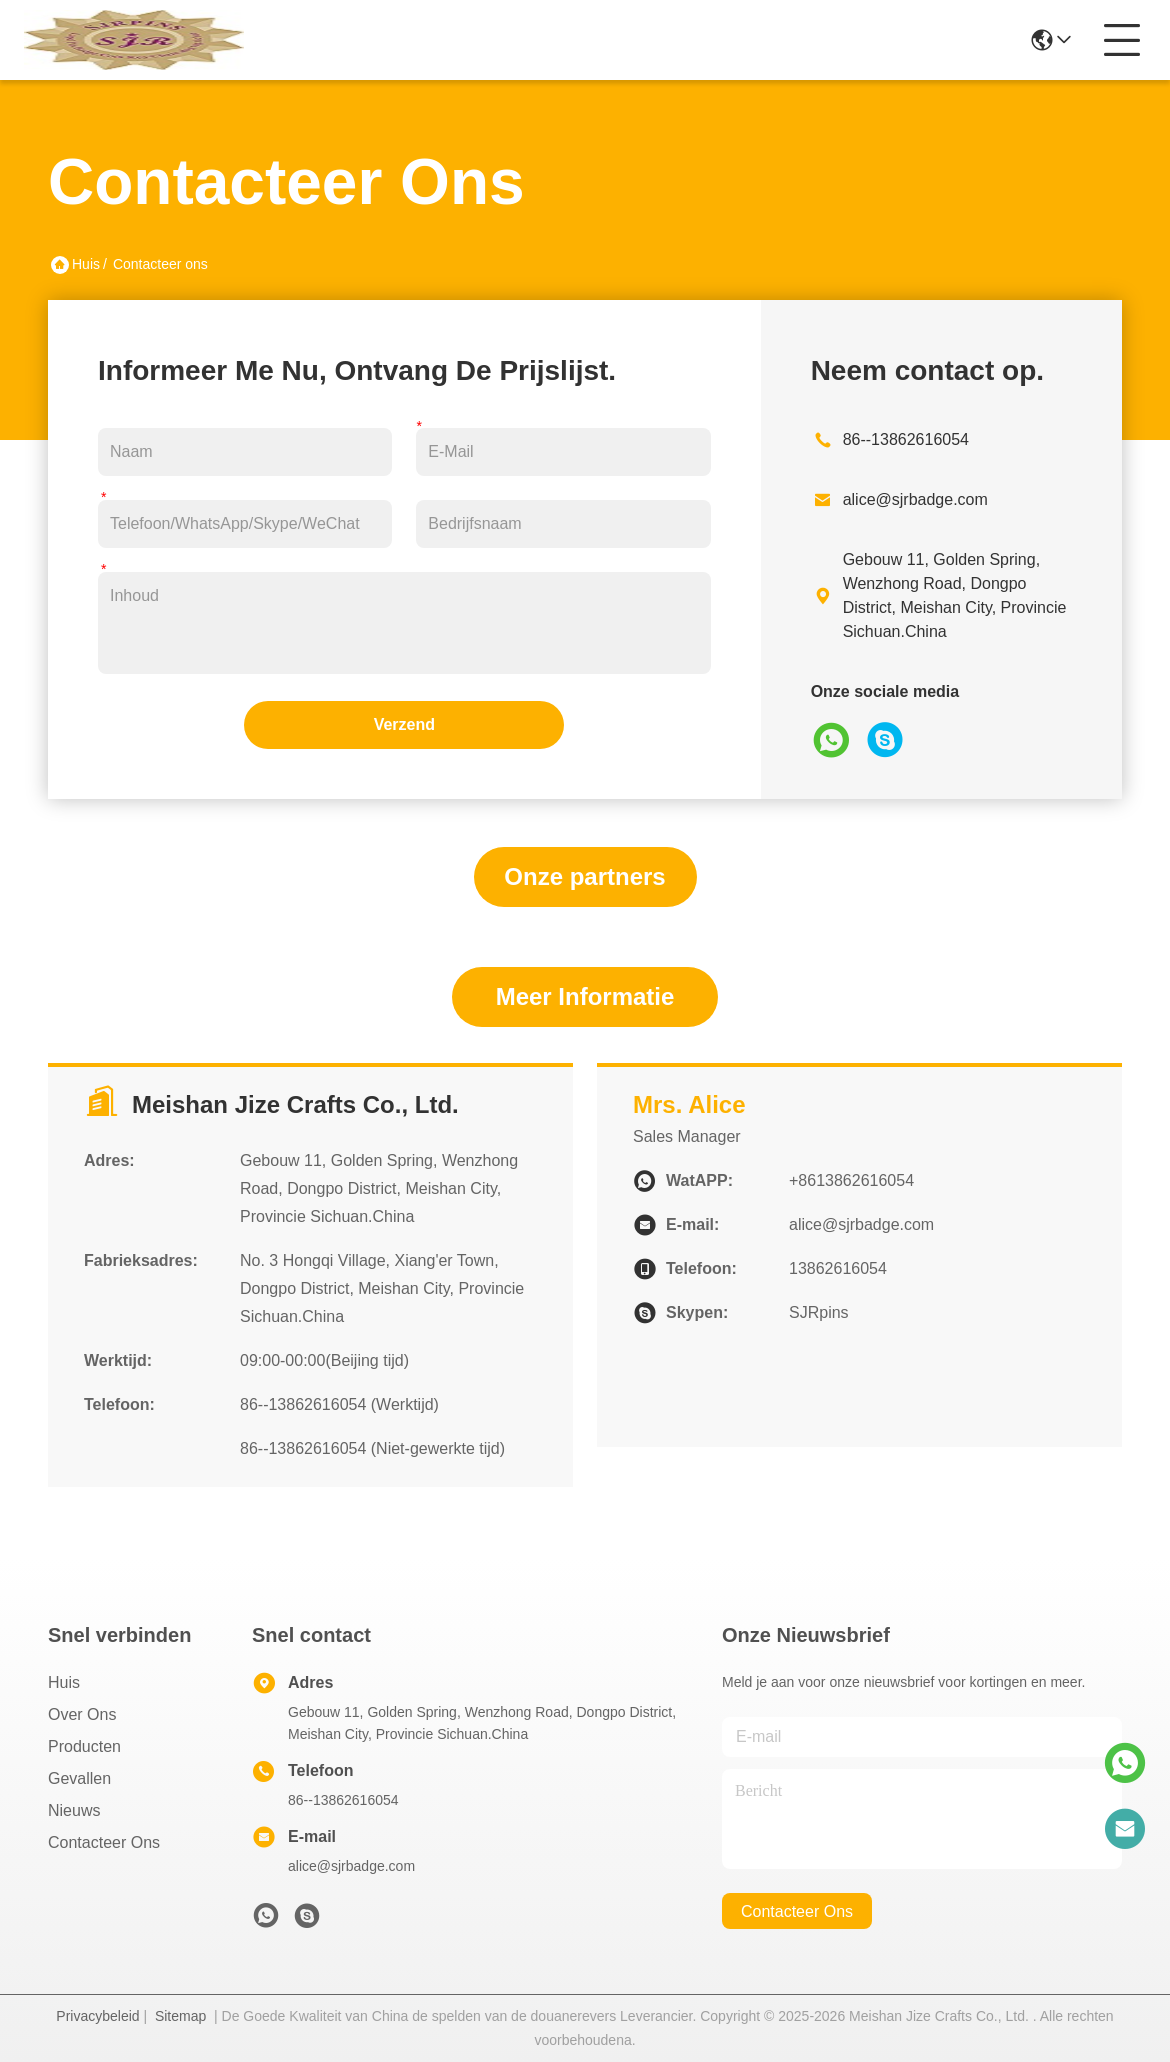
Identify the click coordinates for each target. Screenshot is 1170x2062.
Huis (86, 264)
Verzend (404, 724)
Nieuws (74, 1810)
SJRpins (819, 1312)
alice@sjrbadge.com (915, 499)
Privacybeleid (97, 2016)
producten (84, 1746)
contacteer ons (797, 1911)
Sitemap (180, 2016)
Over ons (82, 1714)
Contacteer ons (104, 1842)
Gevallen (79, 1778)
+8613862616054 (851, 1180)
